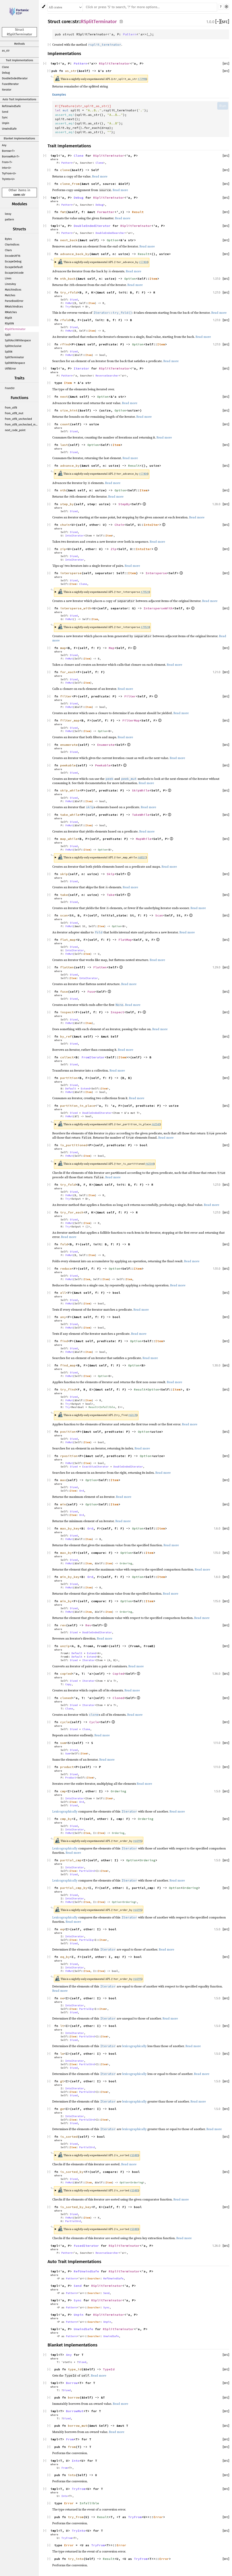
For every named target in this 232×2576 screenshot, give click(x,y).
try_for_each (71, 1212)
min (63, 1504)
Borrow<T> (8, 151)
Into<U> (6, 167)
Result (138, 212)
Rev (88, 1625)
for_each (68, 672)
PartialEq (86, 1939)
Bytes (8, 239)
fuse (64, 991)
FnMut (69, 303)
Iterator (6, 89)
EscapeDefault (14, 267)
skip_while (70, 790)
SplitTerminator (14, 357)
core (16, 195)
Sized (74, 299)
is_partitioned (73, 1145)
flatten (67, 967)
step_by (67, 504)
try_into (75, 2559)
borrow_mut (77, 2426)
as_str (6, 50)
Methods (19, 43)
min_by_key (70, 1577)
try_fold (68, 1184)
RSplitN (9, 323)
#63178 (132, 1415)
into (72, 2475)
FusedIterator (10, 84)
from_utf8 (11, 407)
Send (5, 112)
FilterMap (131, 720)
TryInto (78, 2530)
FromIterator (93, 1057)
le (62, 2053)
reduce (66, 1268)
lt (62, 2026)
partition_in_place (77, 1106)
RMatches (11, 312)
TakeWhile (140, 815)
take (64, 895)
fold (64, 1244)
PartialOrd (87, 1870)
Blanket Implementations (19, 138)
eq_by (65, 1957)
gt (62, 2081)
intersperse (71, 573)
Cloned (118, 1698)
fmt (63, 212)
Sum (67, 1753)
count (65, 424)
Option (112, 240)
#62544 (149, 1164)
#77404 (143, 262)
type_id (75, 2369)
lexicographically (134, 2046)
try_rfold (69, 292)
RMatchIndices (14, 306)
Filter (130, 696)
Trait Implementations (19, 60)
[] (217, 21)
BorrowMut (74, 2411)
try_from (75, 2517)
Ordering (126, 1563)
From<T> (7, 162)
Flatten (100, 967)
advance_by (70, 465)
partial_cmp (71, 1860)
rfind (65, 344)
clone (65, 170)
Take (111, 895)
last (64, 445)
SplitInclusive (13, 346)
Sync (5, 117)
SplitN (8, 351)
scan (64, 915)
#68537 (141, 857)
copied (66, 1673)
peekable (68, 765)
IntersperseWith (158, 608)
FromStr (10, 388)
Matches (10, 295)
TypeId (109, 2369)
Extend (85, 1088)
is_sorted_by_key (75, 2207)
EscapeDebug (13, 261)
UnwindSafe (9, 128)
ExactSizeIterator (95, 1466)
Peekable (103, 765)
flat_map (68, 940)
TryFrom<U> (9, 173)
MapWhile (143, 839)
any (63, 1317)
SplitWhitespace (15, 363)
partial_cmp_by (73, 1888)
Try (67, 306)
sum (63, 1743)
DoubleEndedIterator (15, 78)
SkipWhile (140, 790)
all (63, 1293)
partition (69, 1078)
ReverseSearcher (107, 375)
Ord (81, 1490)
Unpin (5, 123)
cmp (63, 1791)
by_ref (66, 1036)
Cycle (94, 1722)
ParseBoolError (14, 301)
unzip (65, 1646)
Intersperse (156, 573)
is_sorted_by (71, 2172)
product (67, 1767)
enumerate (69, 745)
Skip (111, 874)
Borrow (72, 2383)
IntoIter (151, 525)
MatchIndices (13, 289)
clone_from (70, 184)
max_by (66, 1553)
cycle (65, 1722)
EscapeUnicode (14, 272)
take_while (70, 815)
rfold (65, 320)
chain (65, 525)
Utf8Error (10, 368)
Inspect (117, 1012)
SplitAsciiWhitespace (18, 340)
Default (70, 1088)
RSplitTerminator (15, 329)
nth (63, 490)
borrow (74, 2397)
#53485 (134, 2155)
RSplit (8, 318)
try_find (68, 1389)
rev (63, 1625)
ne (62, 1998)
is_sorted (69, 2136)
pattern (9, 219)
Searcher (94, 2278)
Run (222, 105)
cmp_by (66, 1819)
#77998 (142, 79)
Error (69, 2503)
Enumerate (106, 745)
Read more (99, 176)
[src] (224, 21)
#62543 (155, 1124)
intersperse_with (75, 608)
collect (67, 1057)
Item (153, 278)
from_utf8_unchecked (18, 419)
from (72, 2447)
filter (66, 696)
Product (70, 1777)
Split (7, 334)
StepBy (124, 504)
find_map (68, 1365)
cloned (66, 1698)
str (23, 195)
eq (62, 1929)
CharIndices (12, 244)
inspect (67, 1012)
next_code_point (15, 430)
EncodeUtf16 (12, 256)
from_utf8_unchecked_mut (21, 424)
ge (62, 2109)
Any (4, 145)
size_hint (69, 410)
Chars (8, 250)
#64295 (137, 1841)
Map (112, 648)
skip (64, 874)
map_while (69, 839)
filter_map (70, 720)
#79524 (145, 592)
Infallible (107, 1407)
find (64, 1341)
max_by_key (70, 1528)
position (68, 1431)
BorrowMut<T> (10, 156)
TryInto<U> (8, 179)
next (64, 396)
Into (76, 2460)
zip (63, 549)
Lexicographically (64, 1811)
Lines (8, 278)
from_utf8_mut (14, 413)
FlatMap (125, 940)
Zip (113, 549)
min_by (66, 1601)
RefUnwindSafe (11, 106)
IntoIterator (74, 535)
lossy (8, 214)
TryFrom (78, 2489)
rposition (69, 1456)
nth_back (68, 278)
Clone (5, 67)
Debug (6, 72)
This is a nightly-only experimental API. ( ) (103, 261)
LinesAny (10, 284)
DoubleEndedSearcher (110, 232)
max (63, 1480)
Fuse (91, 991)
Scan (159, 915)
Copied (118, 1673)
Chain (119, 525)
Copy (68, 1684)
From (70, 2439)
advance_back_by (74, 254)
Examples (59, 94)
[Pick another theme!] (43, 6)
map (63, 648)
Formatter (106, 212)
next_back (69, 240)
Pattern (129, 34)
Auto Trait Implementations (19, 99)
